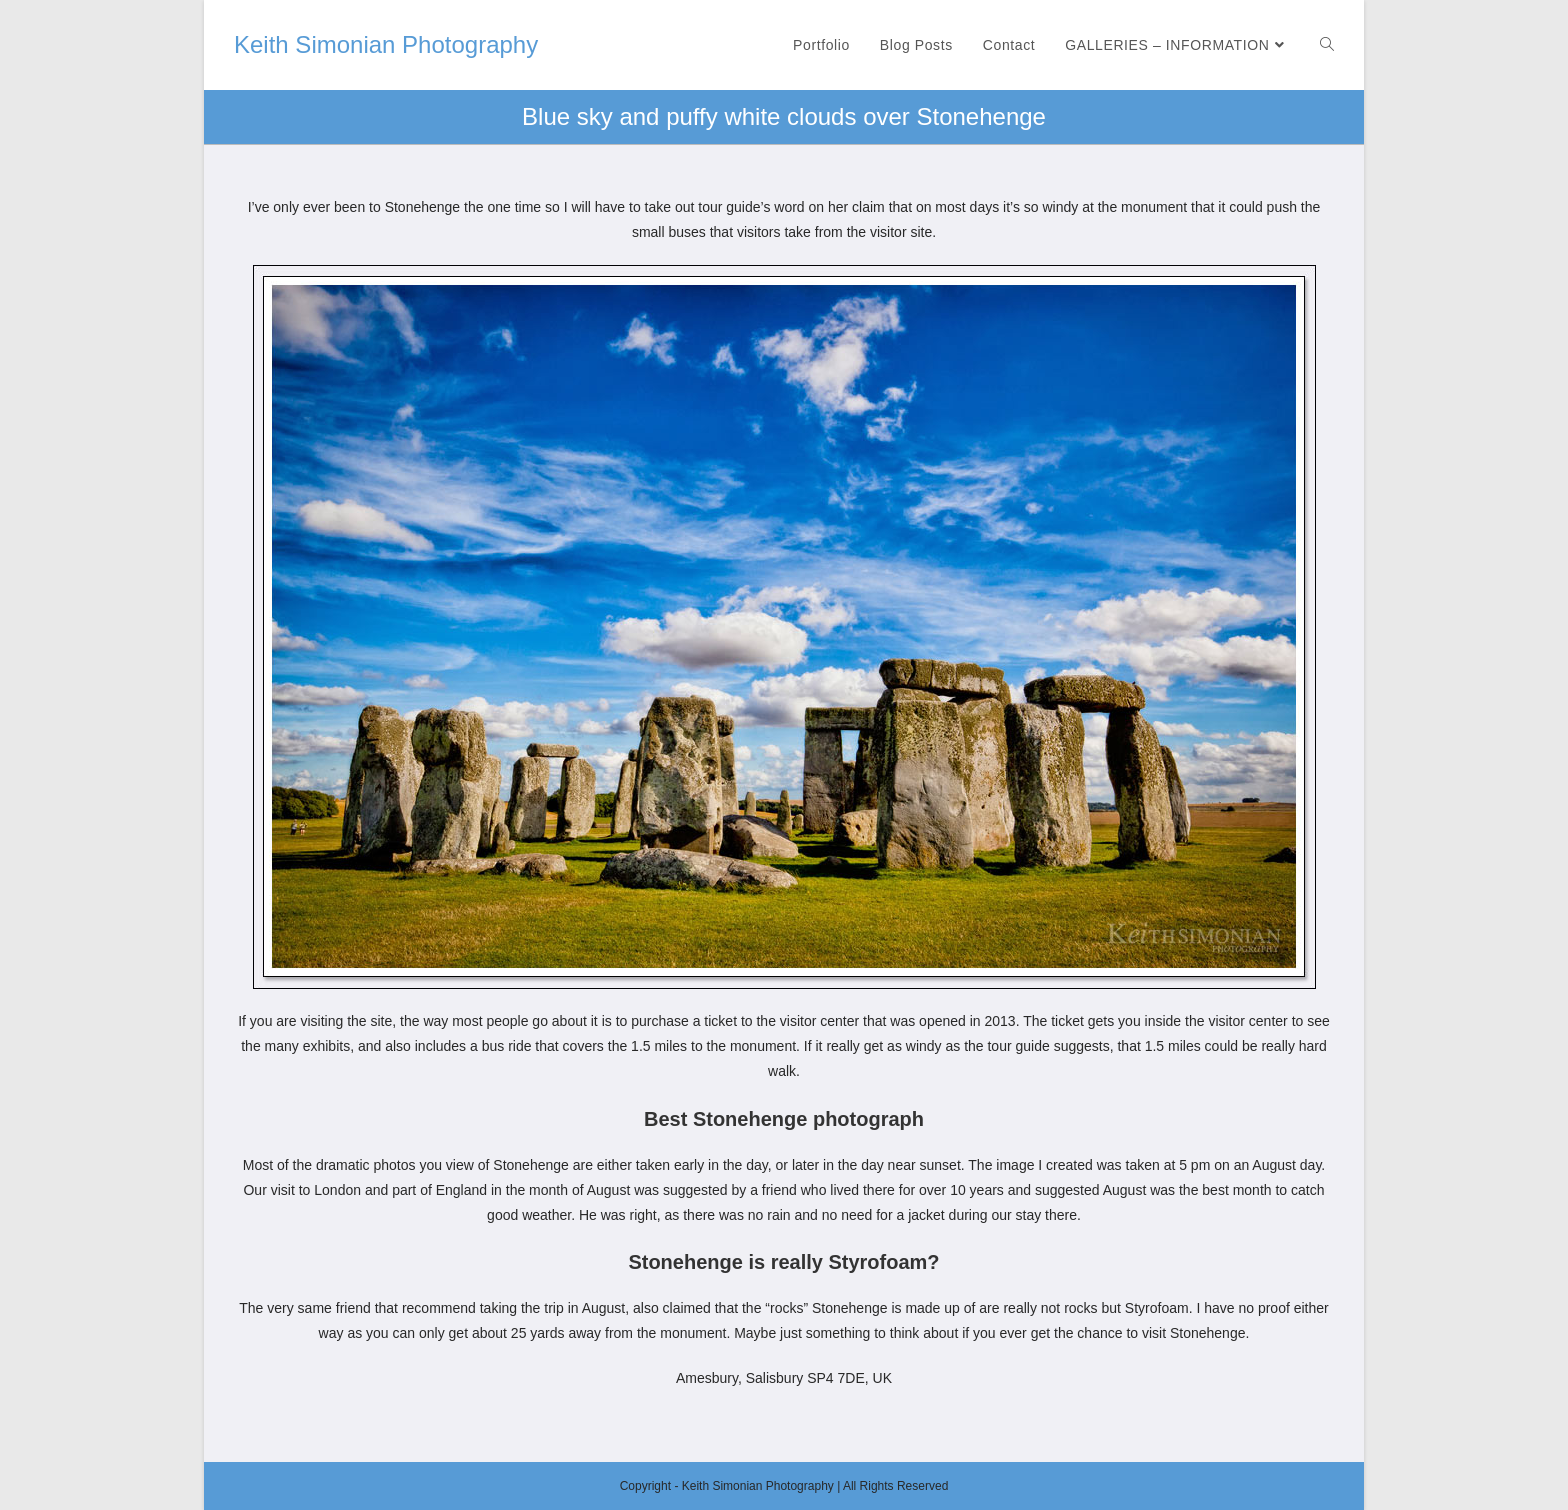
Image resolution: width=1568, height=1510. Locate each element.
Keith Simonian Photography (386, 44)
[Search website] (1327, 45)
